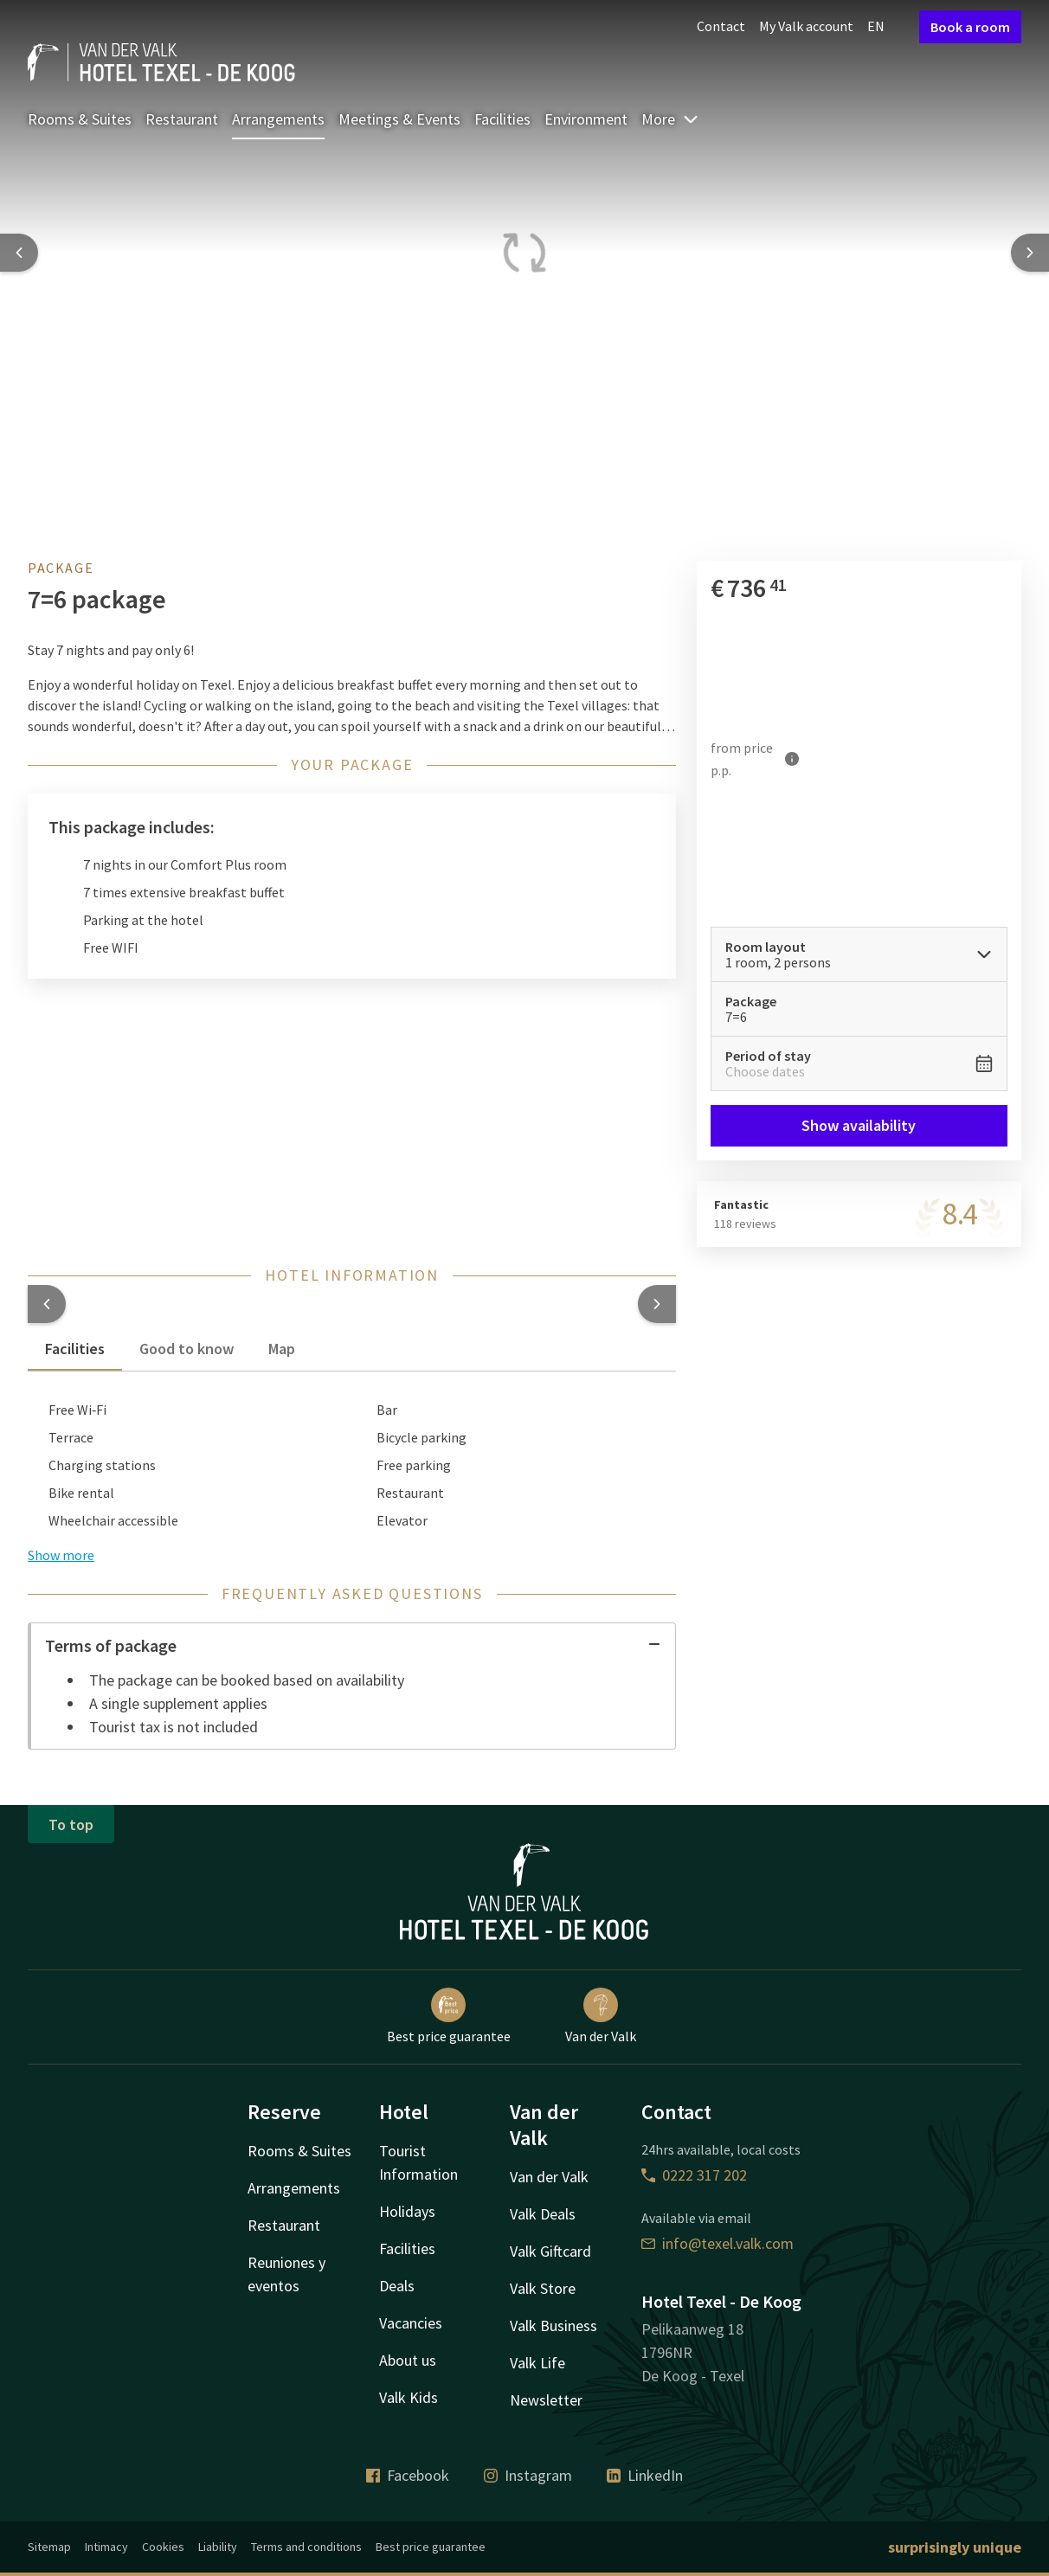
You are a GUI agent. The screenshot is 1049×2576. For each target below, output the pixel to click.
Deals (397, 2286)
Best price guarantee (449, 2016)
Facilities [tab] (75, 1349)
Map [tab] (281, 1349)
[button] (47, 1304)
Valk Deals (543, 2214)
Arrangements (278, 119)
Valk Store (543, 2288)
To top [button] (70, 1824)
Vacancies (410, 2323)
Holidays (407, 2211)
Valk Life (537, 2363)
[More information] (793, 758)
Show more (61, 1555)
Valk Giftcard (550, 2251)
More (670, 119)
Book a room (970, 26)
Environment (585, 119)
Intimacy (106, 2546)
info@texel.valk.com (717, 2243)
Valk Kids (408, 2397)
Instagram (528, 2475)
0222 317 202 (694, 2175)
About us (407, 2360)
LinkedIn (645, 2475)
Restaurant (181, 119)
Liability (217, 2546)
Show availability (859, 1125)
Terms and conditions (306, 2546)
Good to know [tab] (186, 1349)
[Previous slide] (19, 253)
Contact (721, 26)
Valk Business (553, 2325)
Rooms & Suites (80, 119)
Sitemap (49, 2546)
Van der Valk (600, 2016)
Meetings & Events (399, 119)
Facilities (502, 119)
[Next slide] (1030, 253)
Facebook (407, 2475)
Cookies (163, 2546)
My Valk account (806, 26)
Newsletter (546, 2400)
